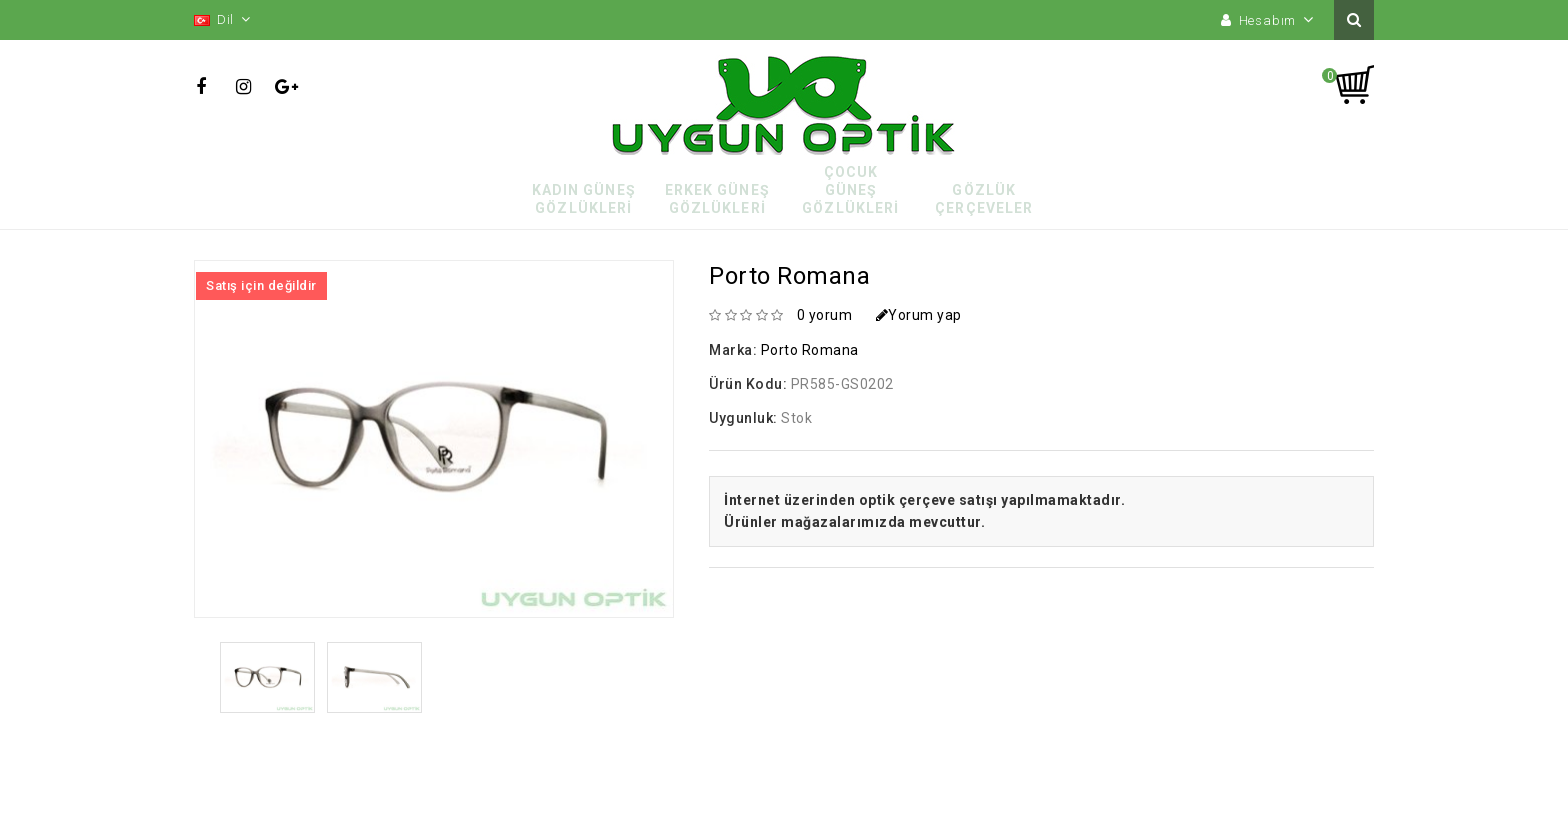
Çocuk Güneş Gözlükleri (850, 190)
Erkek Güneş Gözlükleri (717, 199)
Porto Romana (810, 350)
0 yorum (825, 315)
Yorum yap (919, 315)
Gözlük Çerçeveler (984, 199)
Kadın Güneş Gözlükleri (584, 199)
